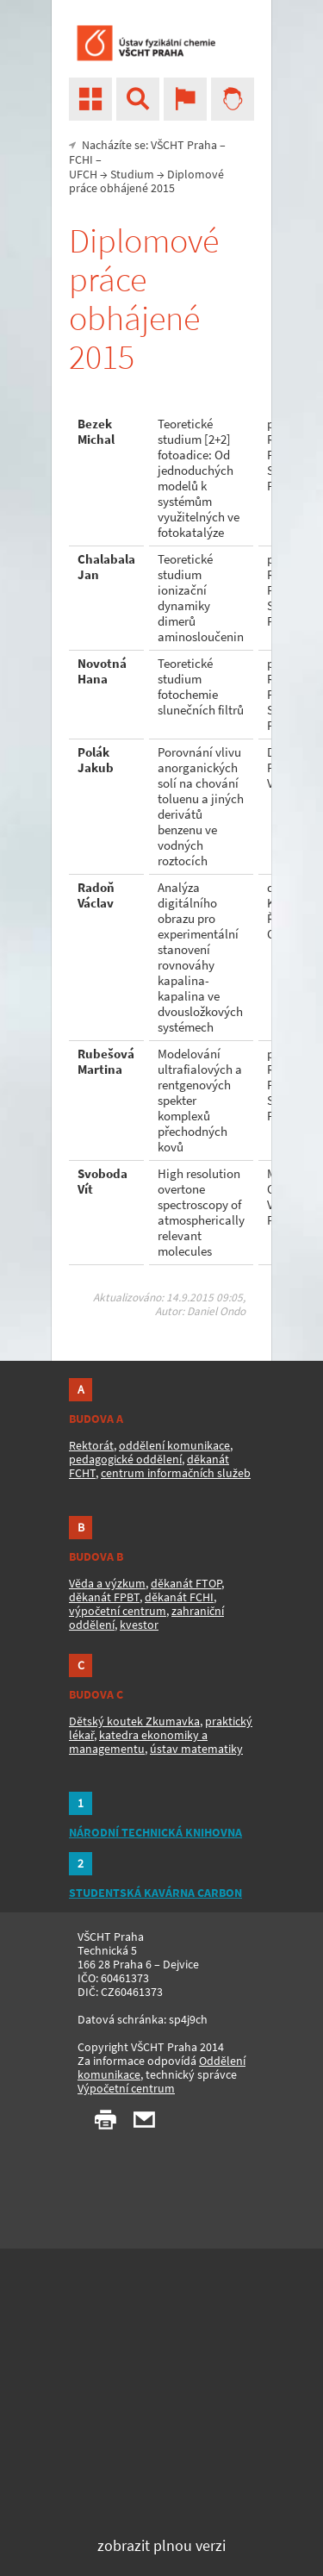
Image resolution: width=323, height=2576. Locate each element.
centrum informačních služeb (176, 1473)
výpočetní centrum (117, 1611)
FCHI (81, 159)
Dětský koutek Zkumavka (134, 1721)
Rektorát (91, 1445)
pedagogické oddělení (125, 1459)
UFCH (83, 174)
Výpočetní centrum (126, 2088)
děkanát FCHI (179, 1597)
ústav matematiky (196, 1748)
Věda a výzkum (107, 1583)
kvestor (139, 1624)
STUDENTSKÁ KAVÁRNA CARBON (155, 1892)
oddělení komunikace (174, 1445)
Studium (132, 174)
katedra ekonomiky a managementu (138, 1741)
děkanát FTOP (186, 1583)
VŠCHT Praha (184, 145)
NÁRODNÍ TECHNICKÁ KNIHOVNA (155, 1832)
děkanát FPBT (104, 1597)
